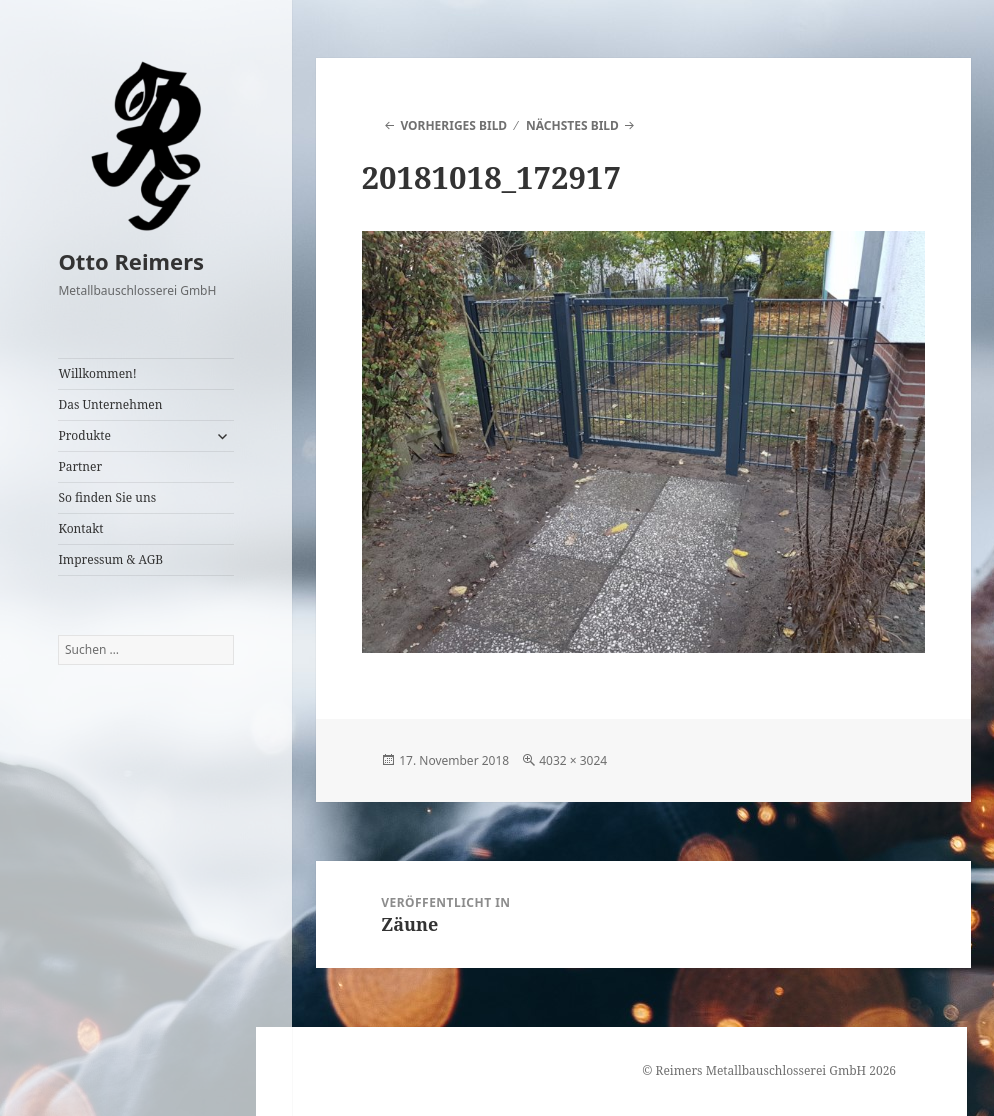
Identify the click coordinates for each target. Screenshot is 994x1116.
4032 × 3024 (573, 760)
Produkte (84, 435)
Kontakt (80, 528)
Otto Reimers (131, 261)
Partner (80, 466)
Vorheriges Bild (453, 125)
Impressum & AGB (110, 559)
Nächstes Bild (572, 125)
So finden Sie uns (107, 497)
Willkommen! (97, 373)
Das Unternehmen (110, 404)
